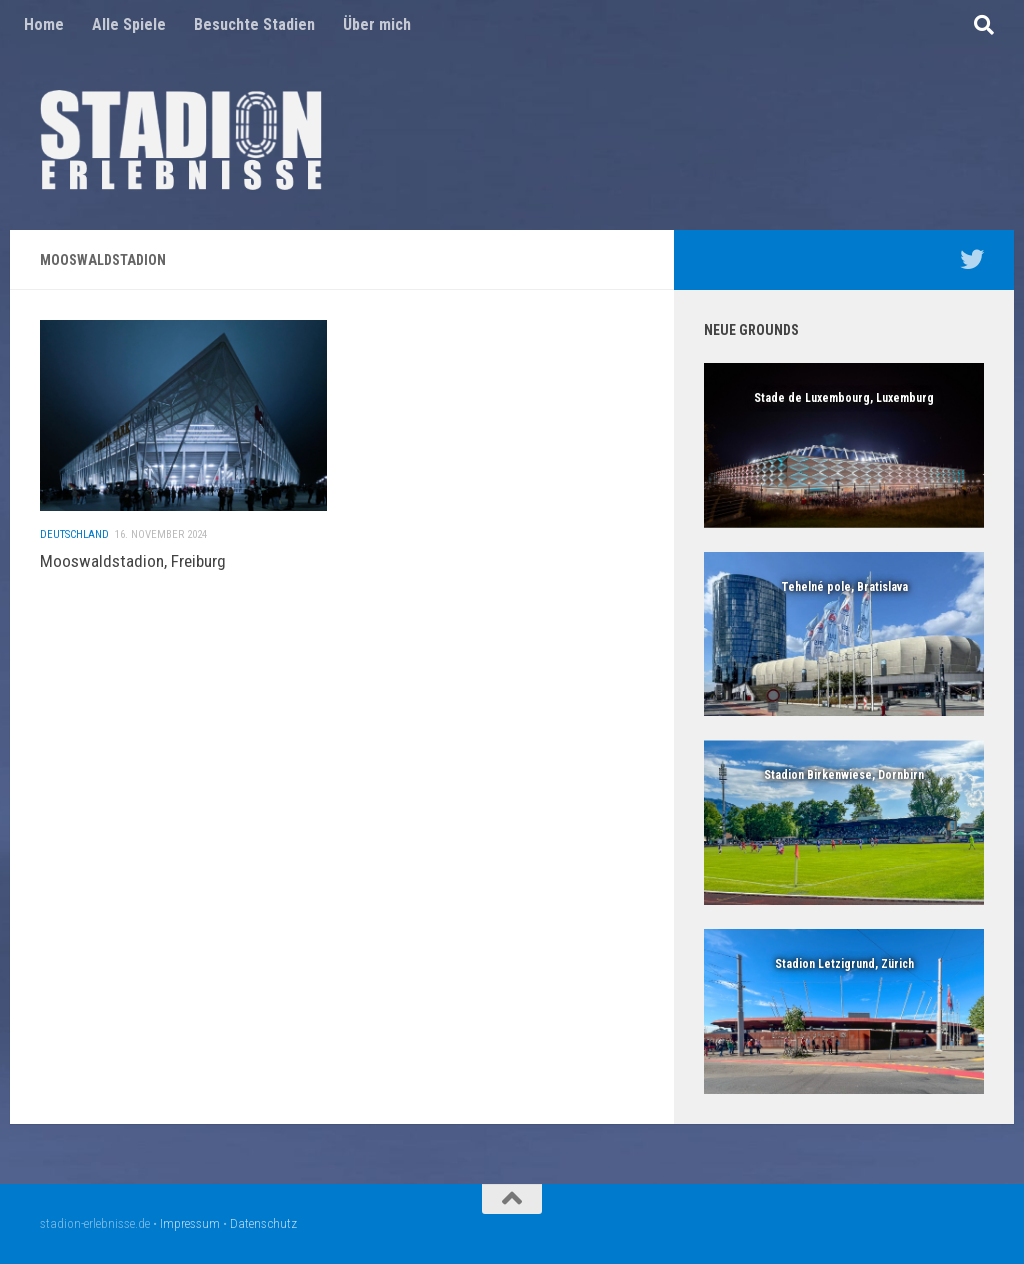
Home (44, 24)
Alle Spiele (129, 24)
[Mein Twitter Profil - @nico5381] (972, 259)
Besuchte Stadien (254, 24)
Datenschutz (263, 1223)
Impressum (190, 1223)
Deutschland (74, 544)
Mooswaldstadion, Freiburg (133, 571)
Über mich (377, 24)
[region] (844, 445)
